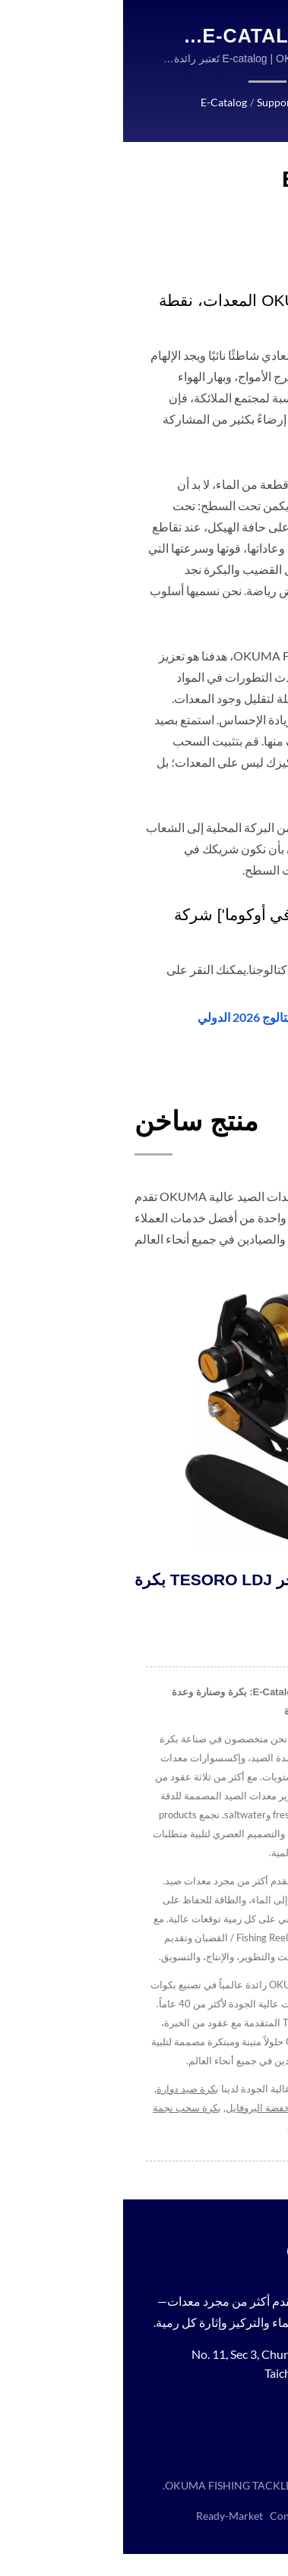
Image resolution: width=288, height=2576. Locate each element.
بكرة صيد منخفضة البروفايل (157, 2108)
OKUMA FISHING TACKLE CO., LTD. (125, 2508)
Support (153, 102)
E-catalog (101, 102)
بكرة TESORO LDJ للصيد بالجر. (122, 1580)
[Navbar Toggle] (261, 30)
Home (195, 102)
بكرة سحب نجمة (59, 2108)
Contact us (188, 2127)
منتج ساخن (73, 1121)
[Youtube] (211, 2433)
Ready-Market (104, 2538)
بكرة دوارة (242, 2108)
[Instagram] (245, 2433)
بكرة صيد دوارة (60, 2089)
